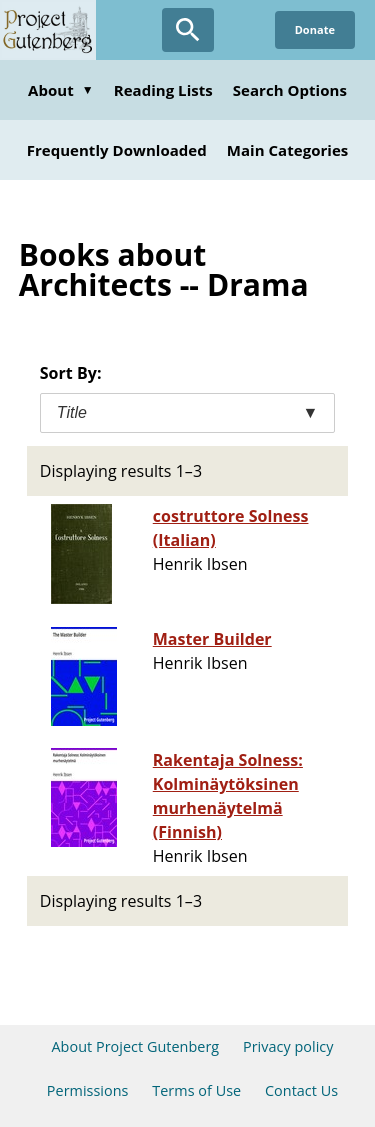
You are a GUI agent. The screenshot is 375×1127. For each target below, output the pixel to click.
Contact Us (301, 1090)
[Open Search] (188, 30)
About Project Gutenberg (135, 1046)
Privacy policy (288, 1046)
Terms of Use (196, 1090)
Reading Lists (163, 90)
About (61, 90)
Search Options (290, 90)
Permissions (88, 1090)
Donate (315, 29)
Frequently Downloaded (117, 150)
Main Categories (288, 150)
